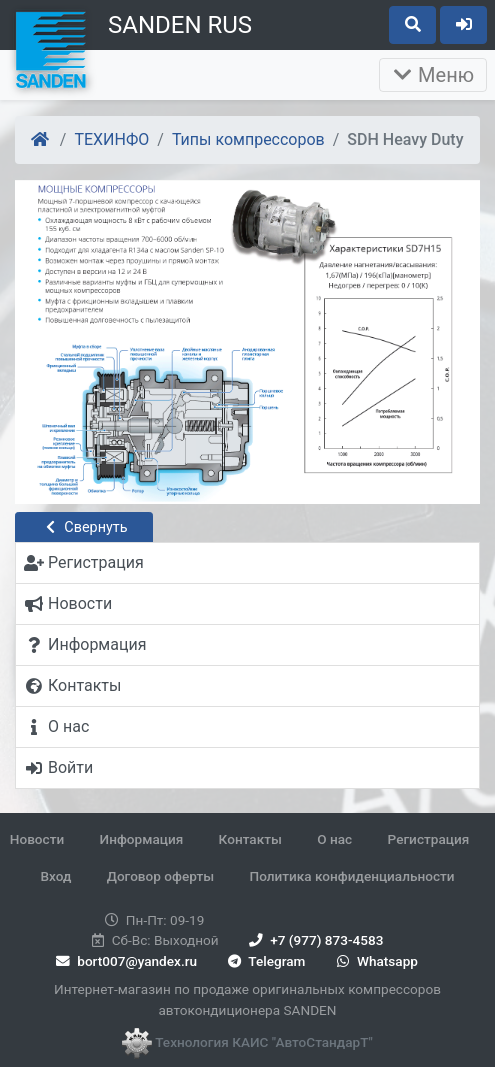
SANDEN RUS (180, 25)
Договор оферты (160, 876)
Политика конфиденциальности (352, 876)
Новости (37, 839)
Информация (142, 839)
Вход (55, 876)
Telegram (264, 961)
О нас (334, 839)
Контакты (250, 839)
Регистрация (429, 839)
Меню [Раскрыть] (433, 75)
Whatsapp (375, 961)
